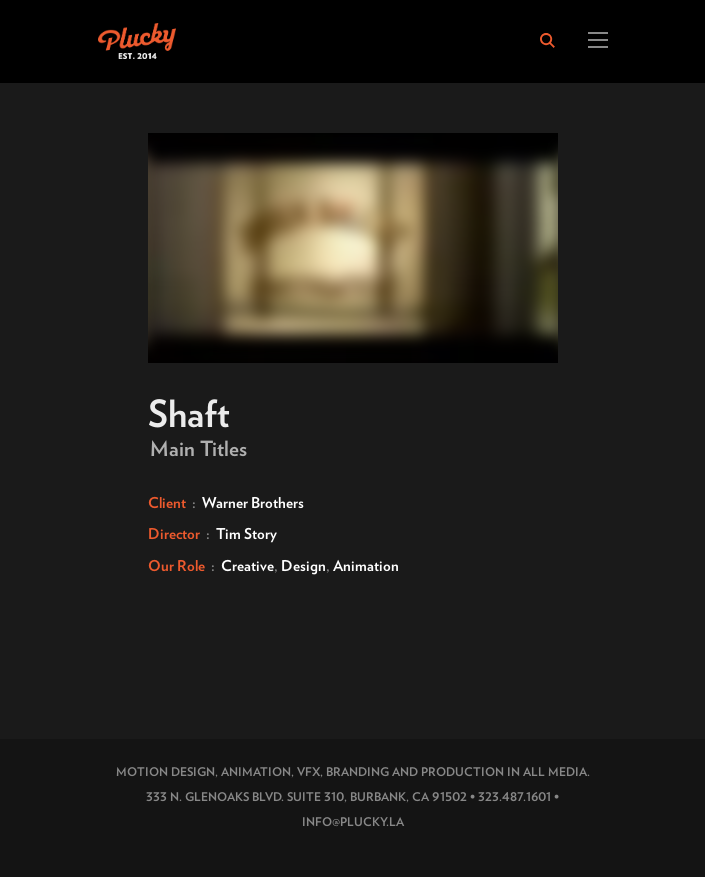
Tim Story (246, 534)
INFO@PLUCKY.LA (353, 821)
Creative (247, 566)
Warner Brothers (253, 503)
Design (303, 566)
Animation (366, 566)
